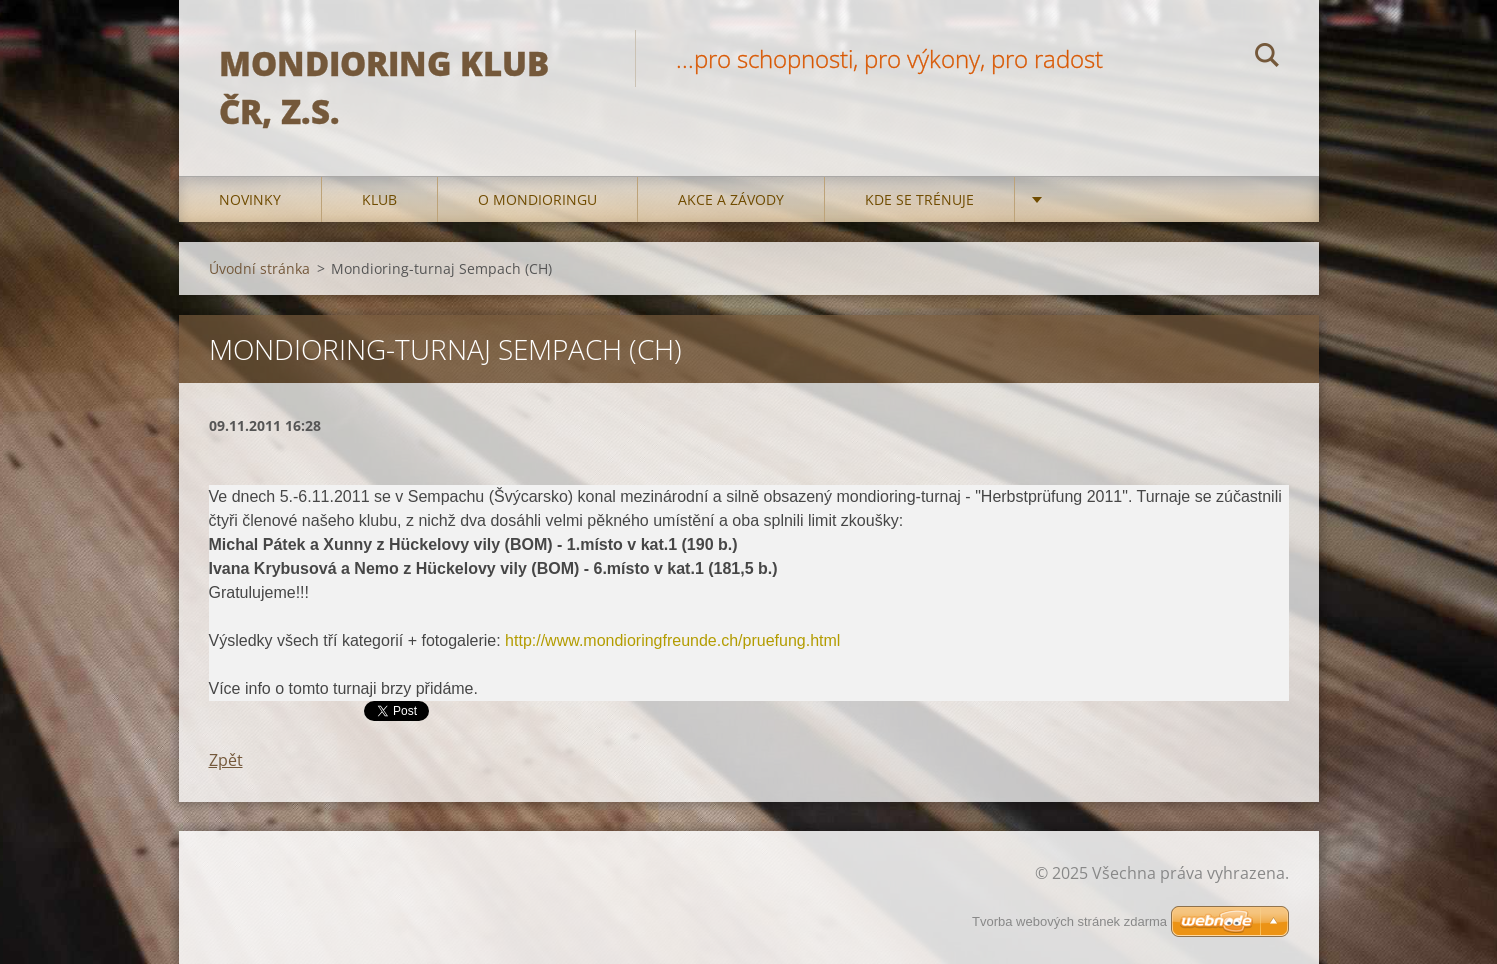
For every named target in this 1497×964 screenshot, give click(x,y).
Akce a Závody (731, 199)
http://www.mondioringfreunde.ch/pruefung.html (672, 640)
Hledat (1267, 58)
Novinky (250, 199)
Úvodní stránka (259, 268)
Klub (379, 199)
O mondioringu (537, 199)
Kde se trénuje (919, 199)
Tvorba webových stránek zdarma (1069, 921)
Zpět (226, 760)
